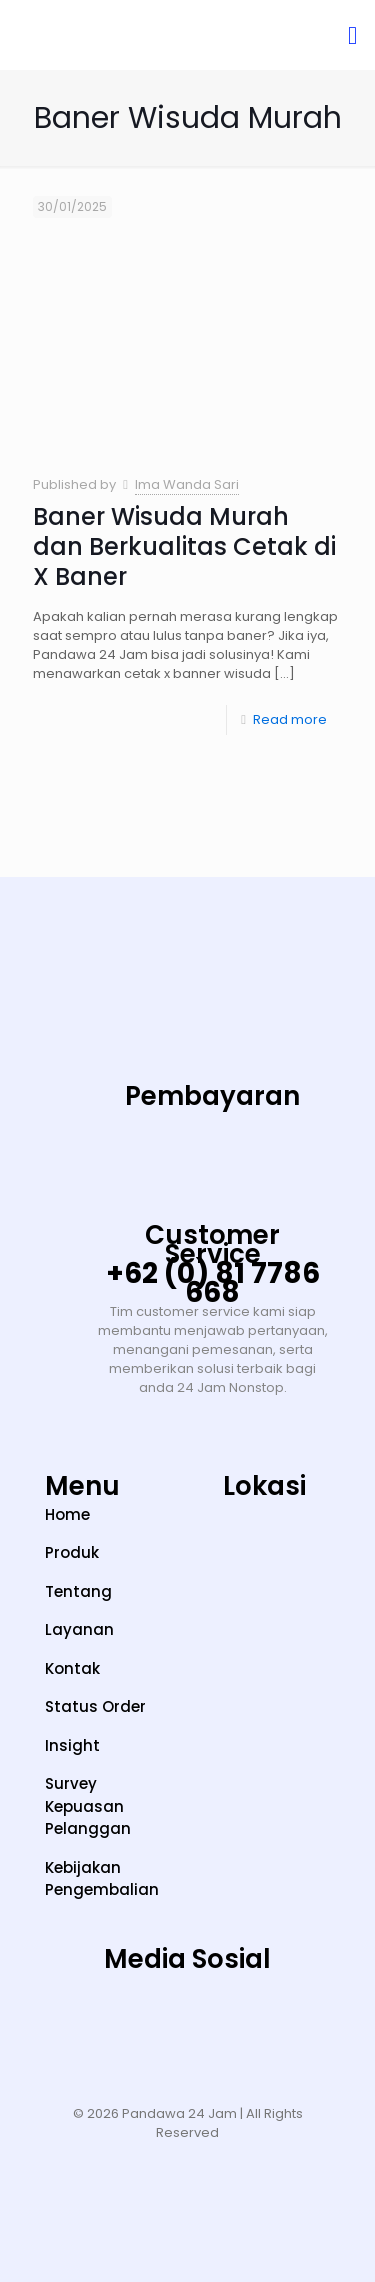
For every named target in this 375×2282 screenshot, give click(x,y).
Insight (72, 1745)
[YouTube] (188, 2021)
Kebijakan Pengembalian (102, 1879)
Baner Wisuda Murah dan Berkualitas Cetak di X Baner (184, 546)
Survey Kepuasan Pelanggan (88, 1806)
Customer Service (212, 1244)
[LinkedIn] (249, 2021)
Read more (290, 719)
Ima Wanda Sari (187, 484)
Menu (82, 1486)
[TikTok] (126, 2021)
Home (67, 1514)
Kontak (72, 1668)
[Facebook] (311, 2021)
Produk (72, 1552)
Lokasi (264, 1486)
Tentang (78, 1591)
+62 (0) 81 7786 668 (213, 1283)
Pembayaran (212, 1096)
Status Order (95, 1706)
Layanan (79, 1629)
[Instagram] (64, 2021)
